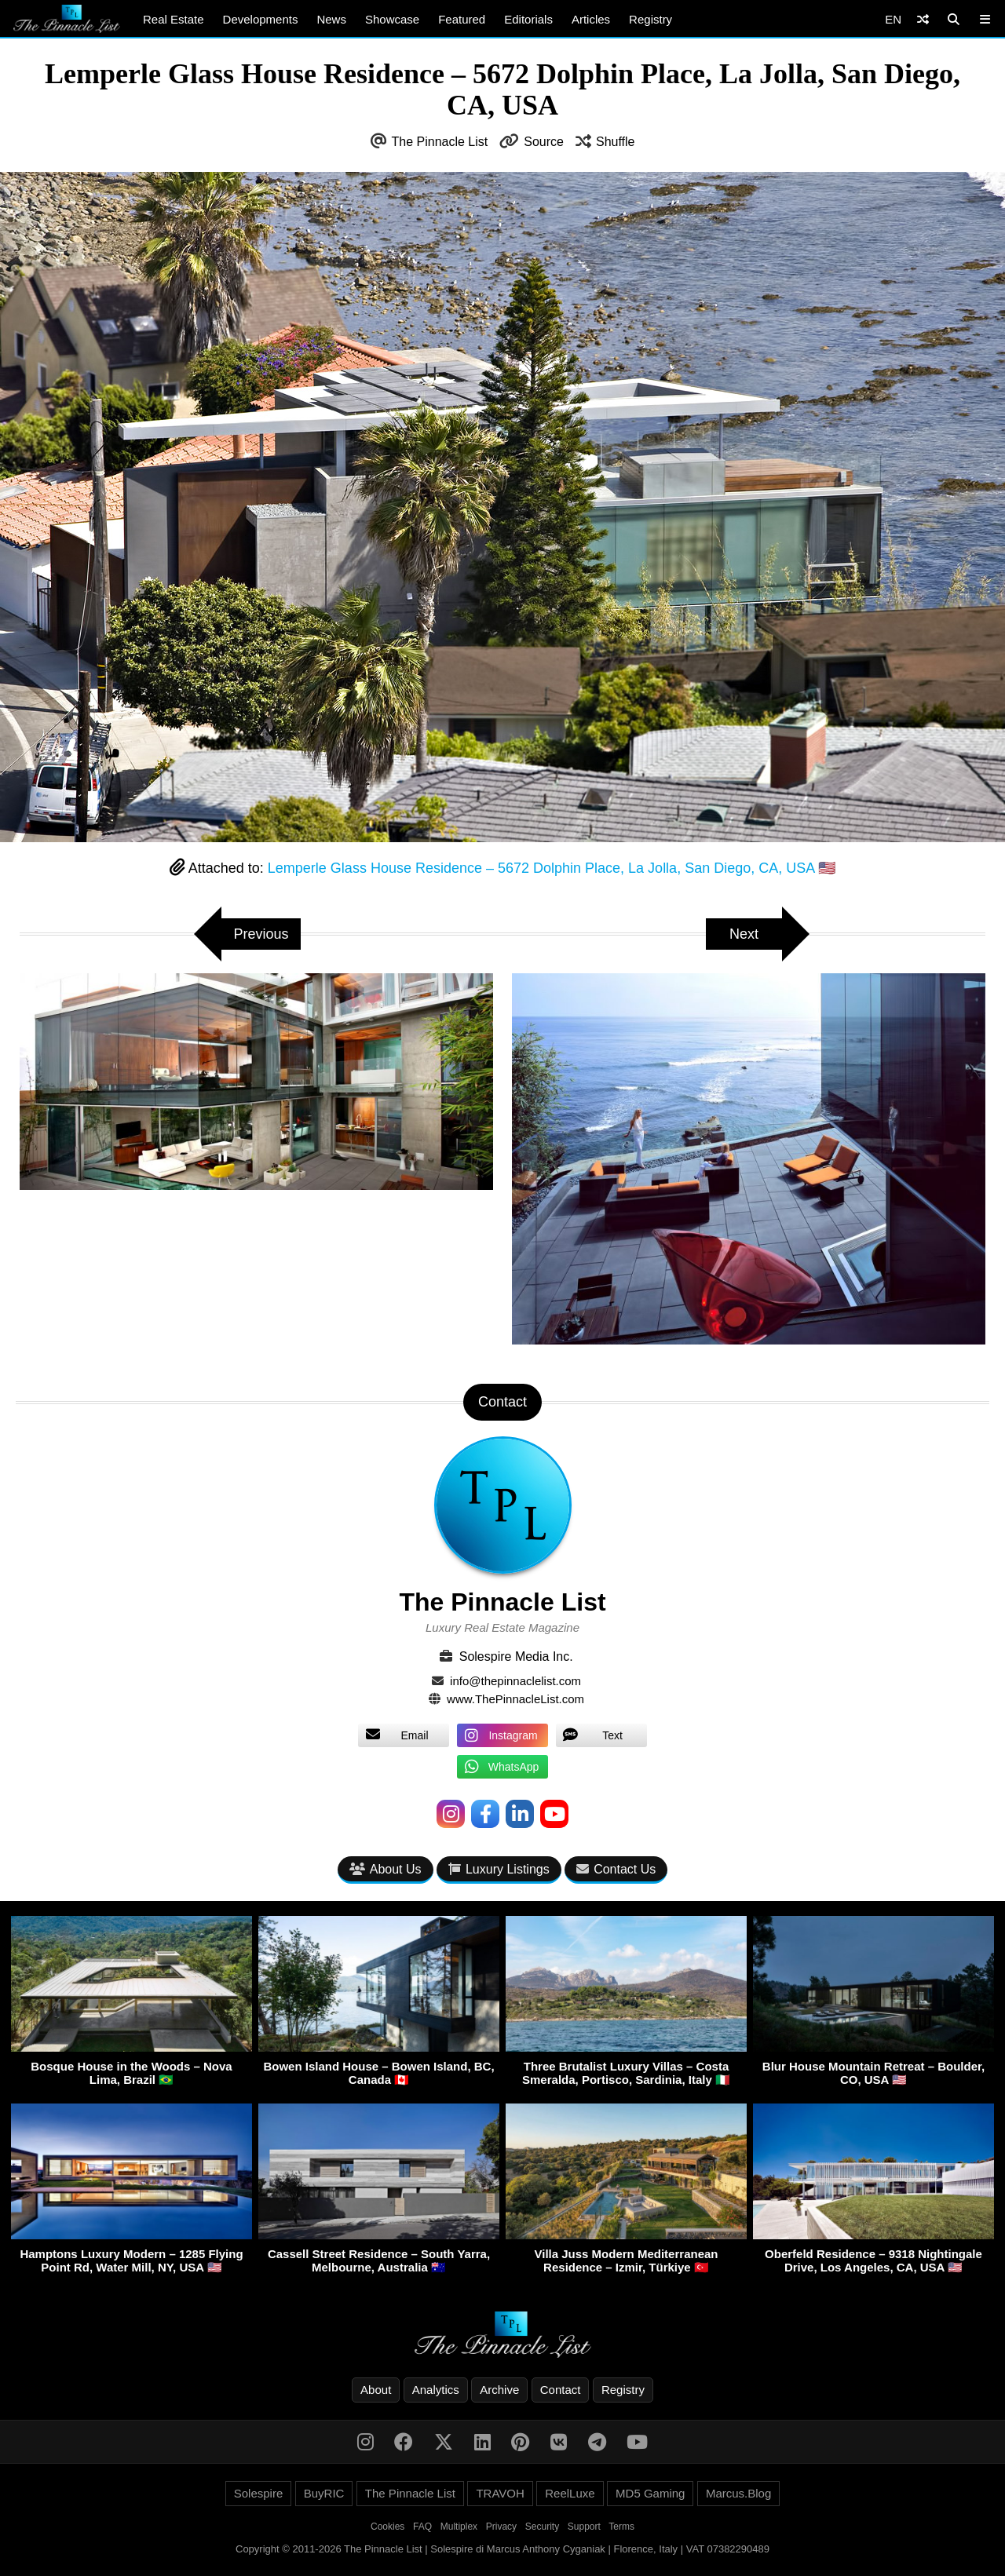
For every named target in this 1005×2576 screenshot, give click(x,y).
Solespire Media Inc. (516, 1656)
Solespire (258, 2493)
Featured (461, 19)
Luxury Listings (499, 1869)
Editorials (528, 19)
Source (544, 141)
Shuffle (615, 141)
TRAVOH (500, 2493)
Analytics (435, 2389)
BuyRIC (324, 2493)
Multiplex (458, 2526)
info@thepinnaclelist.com (515, 1681)
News (331, 19)
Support (584, 2526)
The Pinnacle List (440, 141)
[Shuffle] (923, 19)
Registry (650, 19)
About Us (385, 1869)
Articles (591, 19)
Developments (260, 19)
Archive (499, 2389)
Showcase (392, 19)
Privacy (501, 2526)
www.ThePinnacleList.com (515, 1699)
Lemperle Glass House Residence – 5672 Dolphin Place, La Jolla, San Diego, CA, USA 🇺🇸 (551, 868)
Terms (621, 2526)
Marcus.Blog (738, 2493)
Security (542, 2526)
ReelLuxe (569, 2493)
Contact (560, 2389)
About (375, 2389)
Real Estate (173, 19)
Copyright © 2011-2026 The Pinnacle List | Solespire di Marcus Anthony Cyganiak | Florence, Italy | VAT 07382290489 (502, 2549)
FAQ (422, 2526)
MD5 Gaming (650, 2493)
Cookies (387, 2526)
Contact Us (616, 1869)
